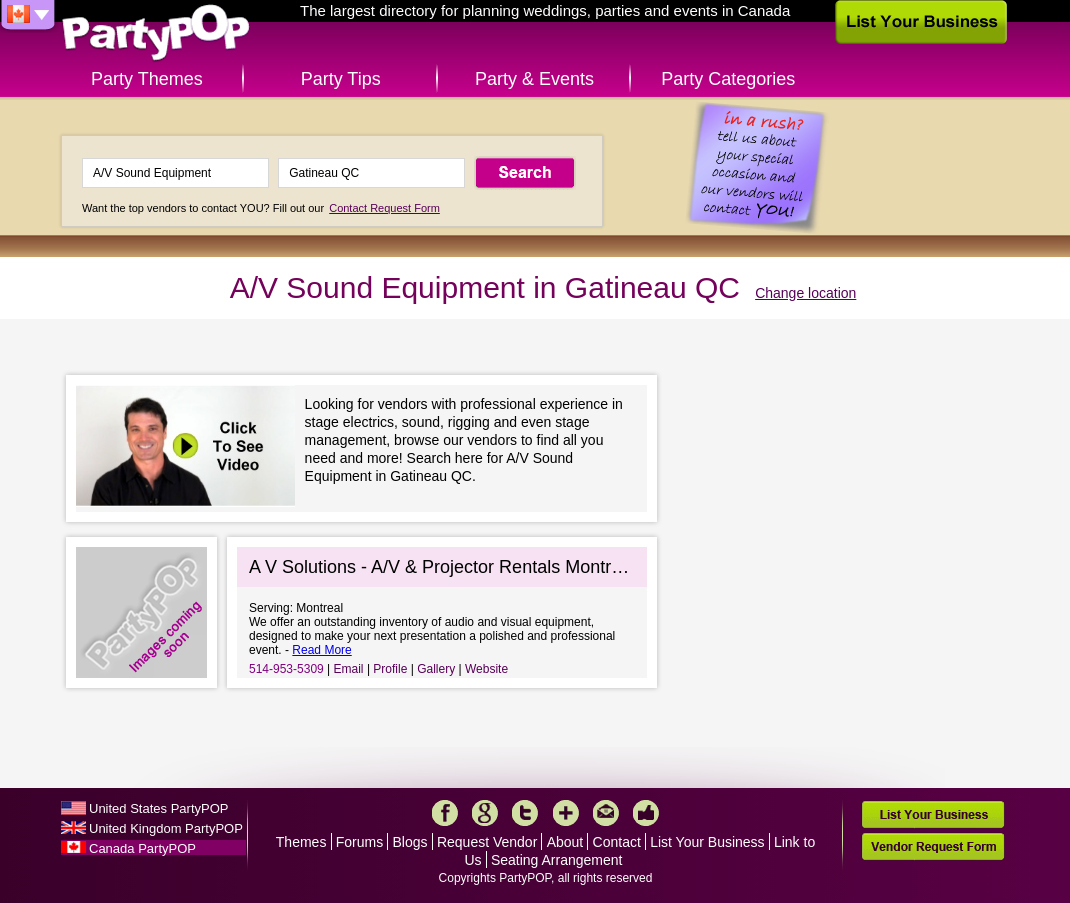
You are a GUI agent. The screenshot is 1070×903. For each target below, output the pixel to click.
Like (646, 813)
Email (349, 669)
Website (486, 669)
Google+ (485, 813)
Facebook (445, 813)
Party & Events (534, 79)
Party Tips (341, 79)
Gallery (436, 669)
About (565, 842)
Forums (359, 842)
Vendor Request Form (933, 846)
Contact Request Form (384, 208)
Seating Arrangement (557, 860)
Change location (805, 293)
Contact (617, 842)
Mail (606, 813)
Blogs (410, 842)
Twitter (525, 813)
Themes (301, 842)
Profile (390, 669)
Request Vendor (487, 842)
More (566, 813)
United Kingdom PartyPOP (166, 828)
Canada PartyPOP (142, 848)
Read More (321, 650)
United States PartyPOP (158, 808)
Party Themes (147, 79)
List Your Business (707, 842)
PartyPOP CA (156, 33)
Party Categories (728, 79)
